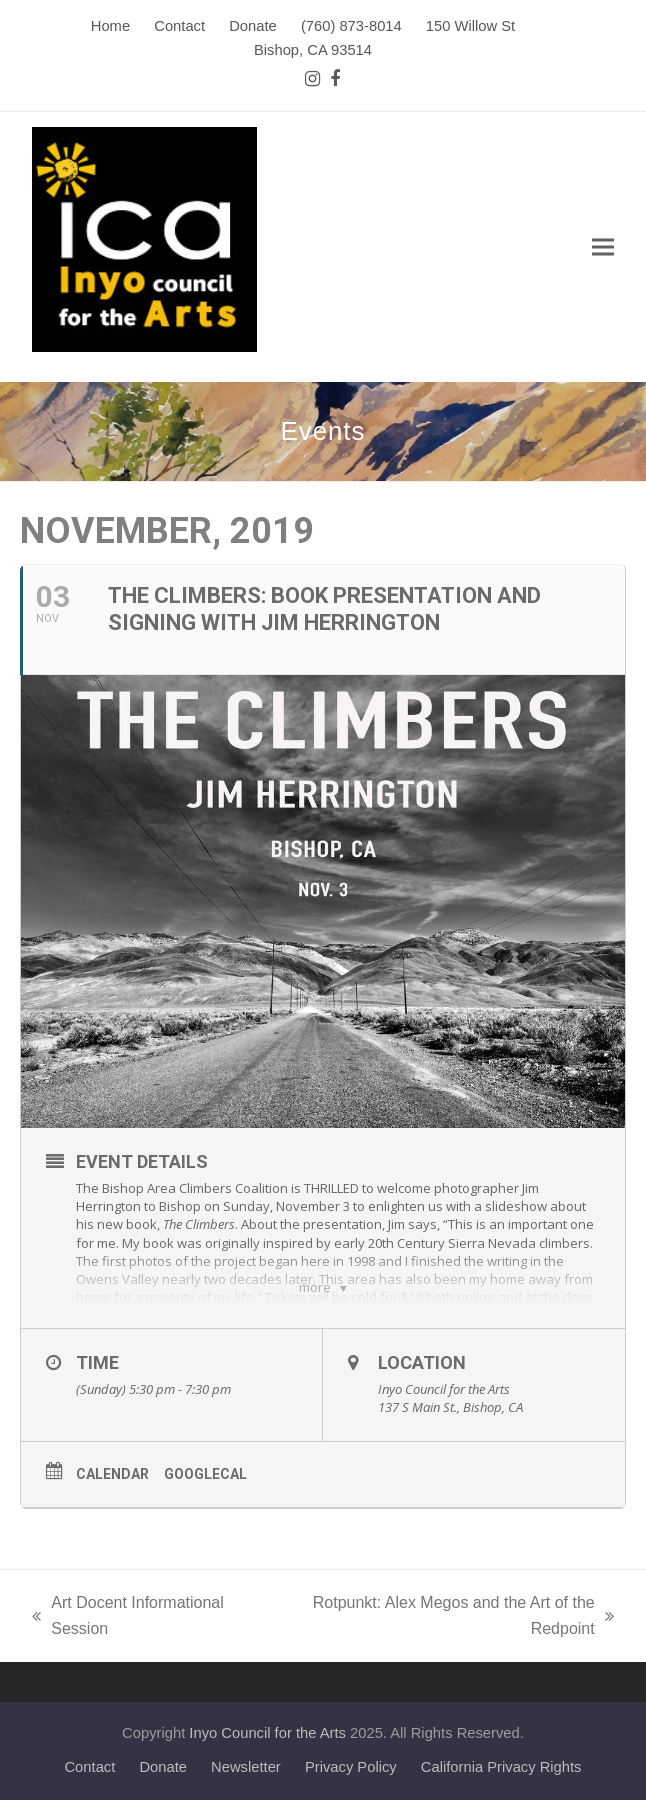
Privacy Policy (351, 1767)
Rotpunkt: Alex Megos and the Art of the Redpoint (446, 1618)
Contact (89, 1767)
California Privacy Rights (501, 1767)
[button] (603, 247)
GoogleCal (205, 1474)
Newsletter (246, 1767)
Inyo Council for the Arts (267, 1733)
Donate (163, 1767)
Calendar (112, 1474)
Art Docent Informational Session (128, 1618)
